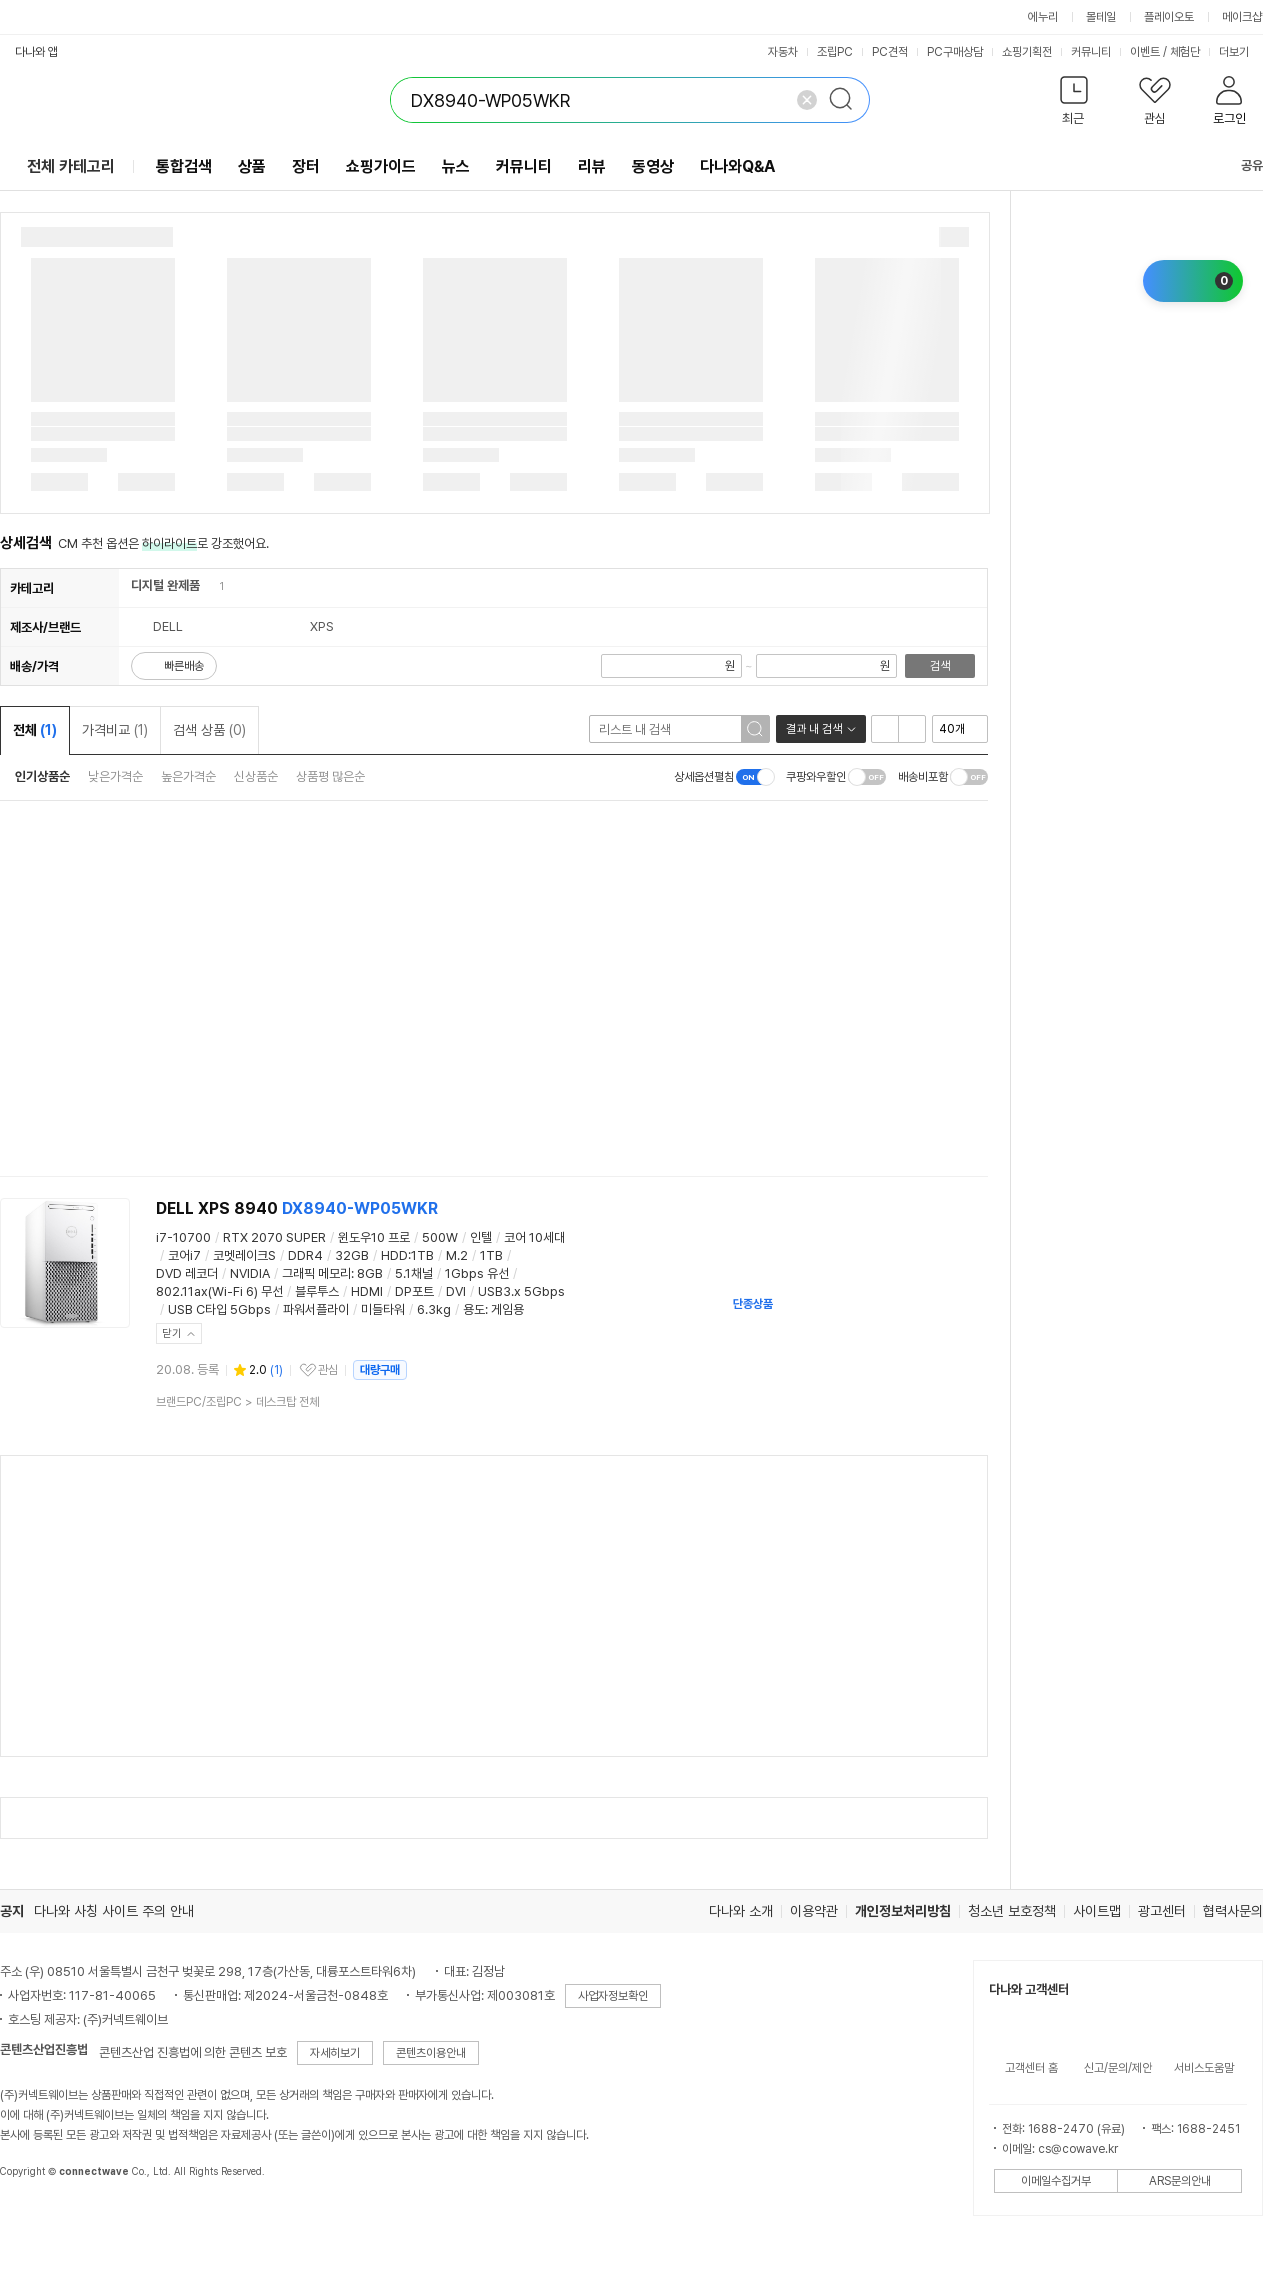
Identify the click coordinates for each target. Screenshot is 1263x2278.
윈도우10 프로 (374, 1237)
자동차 (783, 52)
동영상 (653, 166)
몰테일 (1101, 17)
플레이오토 (1169, 17)
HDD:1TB (407, 1255)
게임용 (507, 1309)
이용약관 (814, 1911)
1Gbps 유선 (477, 1273)
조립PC (835, 52)
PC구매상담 (955, 52)
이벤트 (1145, 52)
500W (440, 1237)
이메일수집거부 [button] (1056, 2181)
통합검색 (184, 166)
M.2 (457, 1255)
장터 (306, 166)
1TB (491, 1255)
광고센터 (1162, 1911)
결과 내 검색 (814, 729)
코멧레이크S (244, 1255)
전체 (35, 730)
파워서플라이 (316, 1309)
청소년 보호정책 (1012, 1911)
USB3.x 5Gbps (521, 1291)
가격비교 (115, 730)
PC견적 (890, 52)
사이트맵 (1097, 1911)
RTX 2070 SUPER (274, 1237)
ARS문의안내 (1180, 2181)
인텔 (481, 1237)
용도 (474, 1309)
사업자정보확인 (613, 1996)
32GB (352, 1255)
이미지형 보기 (912, 729)
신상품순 (256, 776)
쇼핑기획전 (1027, 52)
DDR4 (305, 1255)
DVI (456, 1291)
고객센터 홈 (1031, 2068)
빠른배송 (184, 666)
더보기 (1240, 52)
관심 (328, 1370)
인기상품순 (42, 776)
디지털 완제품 (165, 585)
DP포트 (414, 1291)
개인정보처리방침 (903, 1911)
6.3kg (434, 1309)
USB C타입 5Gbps (219, 1309)
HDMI (367, 1291)
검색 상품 (209, 730)
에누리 (1043, 17)
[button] (1073, 104)
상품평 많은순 (330, 776)
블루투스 (317, 1291)
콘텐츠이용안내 (431, 2053)
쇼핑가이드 (381, 166)
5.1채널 (414, 1273)
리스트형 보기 (885, 729)
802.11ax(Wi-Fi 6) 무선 (219, 1291)
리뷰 (592, 166)
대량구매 (380, 1370)
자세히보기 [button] (335, 2053)
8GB (370, 1273)
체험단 (1185, 52)
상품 (252, 166)
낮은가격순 (115, 776)
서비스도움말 (1204, 2068)
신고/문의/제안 (1118, 2068)
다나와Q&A (737, 166)
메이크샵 (1242, 17)
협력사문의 (1233, 1911)
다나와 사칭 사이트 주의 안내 (114, 1911)
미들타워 (383, 1309)
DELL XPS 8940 (297, 1208)
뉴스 (456, 166)
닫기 (172, 1333)
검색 (940, 666)
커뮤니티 (1091, 52)
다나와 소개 (741, 1911)
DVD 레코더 (187, 1273)
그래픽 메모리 (316, 1273)
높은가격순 (188, 776)
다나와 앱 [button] (36, 52)
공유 (1240, 165)
